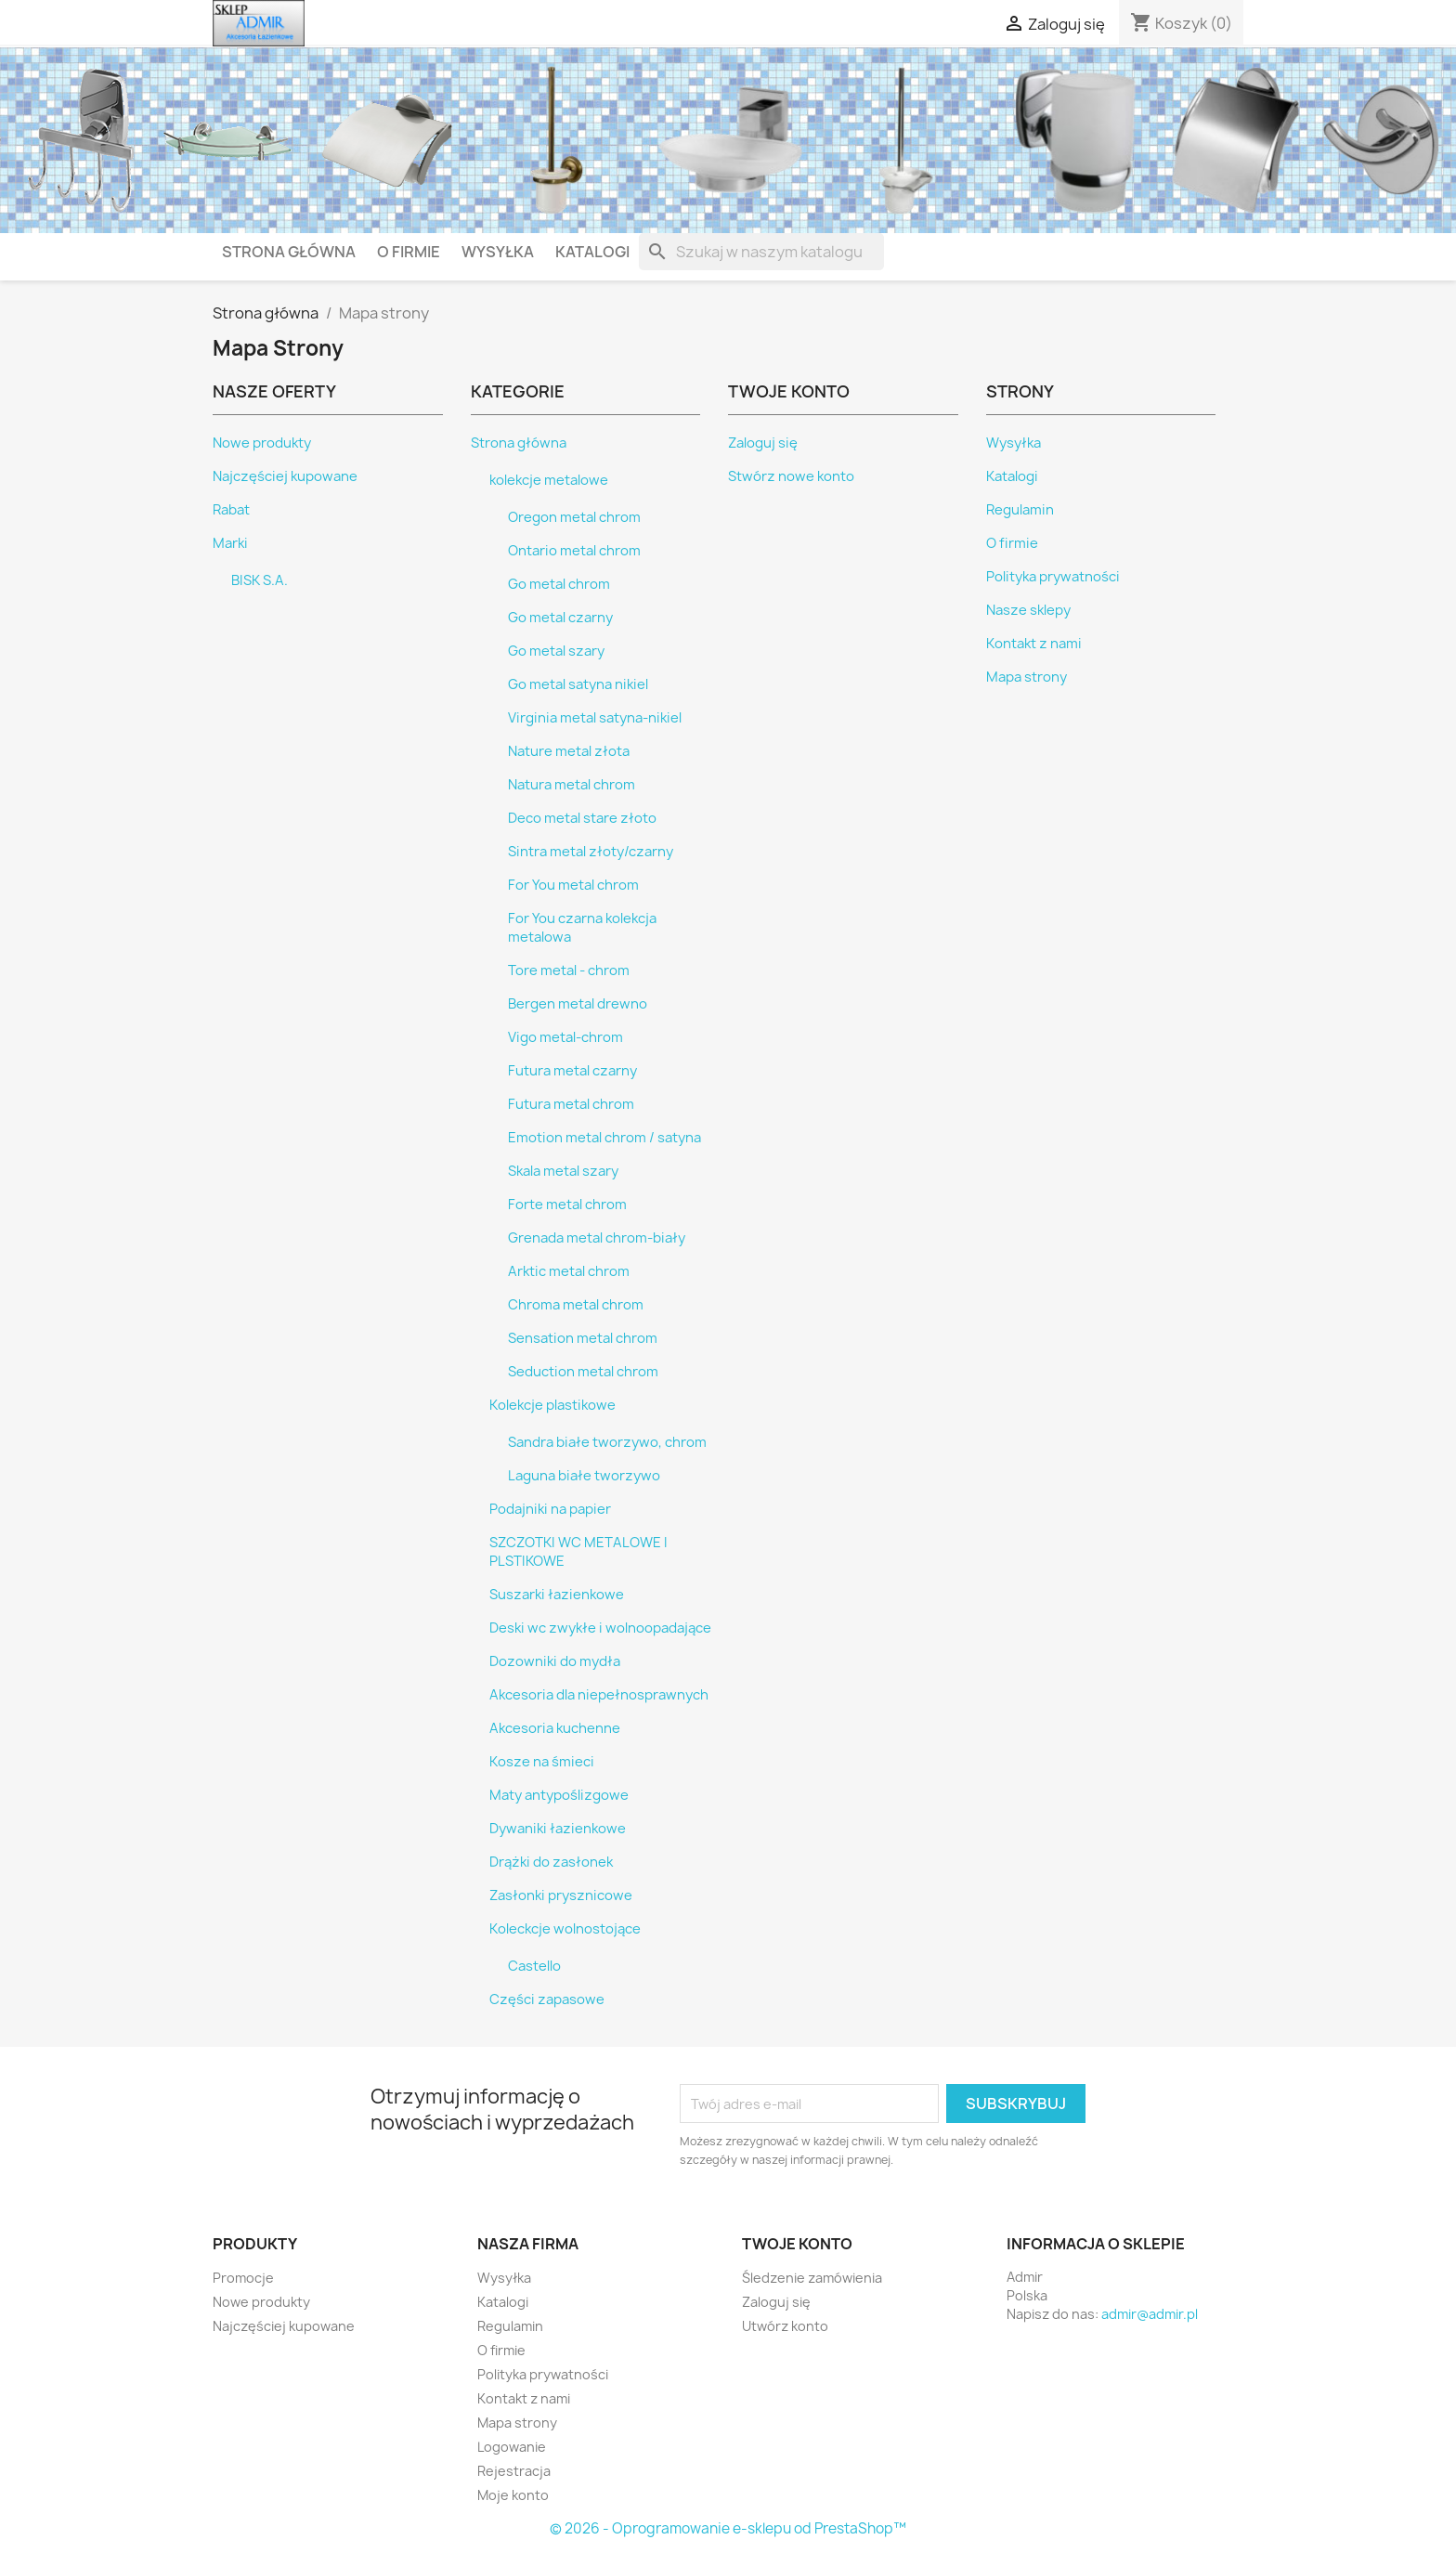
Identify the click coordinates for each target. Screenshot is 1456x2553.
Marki (230, 543)
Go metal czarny (560, 617)
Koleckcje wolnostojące (565, 1929)
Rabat (231, 510)
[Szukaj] (761, 251)
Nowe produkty (262, 443)
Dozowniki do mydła (554, 1661)
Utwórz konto (785, 2326)
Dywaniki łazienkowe (557, 1828)
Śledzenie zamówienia (812, 2277)
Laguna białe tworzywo (584, 1475)
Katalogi (592, 251)
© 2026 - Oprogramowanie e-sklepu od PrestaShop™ (728, 2528)
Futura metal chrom (571, 1104)
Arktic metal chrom (569, 1271)
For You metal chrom (573, 885)
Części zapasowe (546, 1999)
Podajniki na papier (550, 1509)
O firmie (408, 251)
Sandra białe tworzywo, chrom (607, 1442)
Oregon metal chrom (574, 517)
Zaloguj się (763, 443)
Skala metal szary (563, 1171)
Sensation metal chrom (582, 1338)
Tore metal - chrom (569, 970)
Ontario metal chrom (574, 550)
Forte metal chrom (567, 1204)
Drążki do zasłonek (551, 1862)
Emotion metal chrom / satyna (604, 1137)
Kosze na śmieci (541, 1761)
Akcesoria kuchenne (554, 1728)
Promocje (243, 2277)
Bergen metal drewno (577, 1004)
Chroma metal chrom (576, 1305)
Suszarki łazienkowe (556, 1594)
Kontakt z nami (1034, 643)
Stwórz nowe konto (791, 476)
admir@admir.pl (1149, 2314)
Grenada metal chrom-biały (596, 1238)
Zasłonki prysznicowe (560, 1895)
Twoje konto (797, 2244)
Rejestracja (514, 2471)
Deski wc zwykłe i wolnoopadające (600, 1628)
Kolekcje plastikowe (552, 1405)
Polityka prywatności (1053, 576)
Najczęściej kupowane (285, 476)
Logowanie (511, 2446)
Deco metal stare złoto (582, 818)
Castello (534, 1966)
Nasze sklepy (1028, 610)
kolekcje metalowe (548, 480)
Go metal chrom (559, 584)
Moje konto (513, 2495)
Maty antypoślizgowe (559, 1795)
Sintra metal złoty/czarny (590, 851)
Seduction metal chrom (583, 1371)
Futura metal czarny (572, 1071)
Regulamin (1020, 510)
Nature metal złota (569, 751)
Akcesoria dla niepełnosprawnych (598, 1695)
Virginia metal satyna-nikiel (595, 718)
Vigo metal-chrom (565, 1037)
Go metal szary (556, 651)
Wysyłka (498, 251)
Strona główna (289, 251)
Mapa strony (1026, 677)
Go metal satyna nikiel (578, 684)
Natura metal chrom (571, 784)
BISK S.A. (259, 580)
